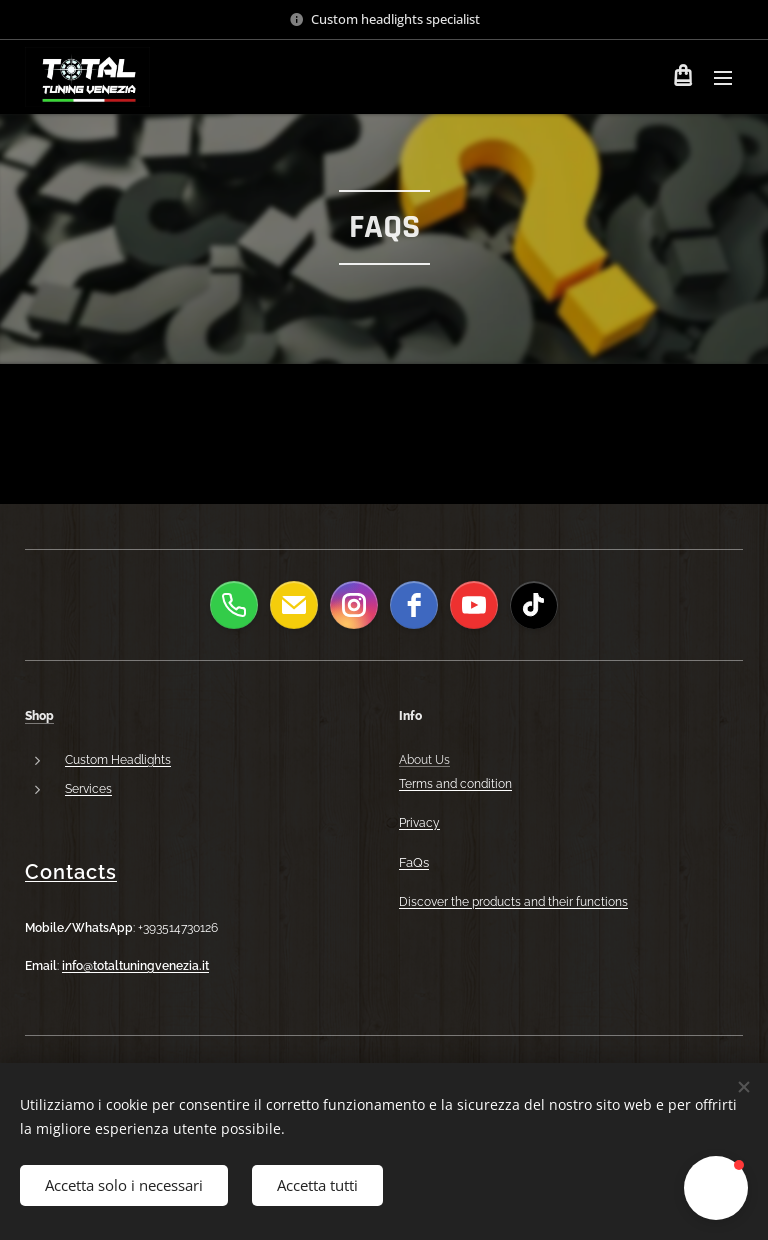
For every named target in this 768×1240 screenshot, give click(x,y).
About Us (424, 760)
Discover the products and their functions (513, 902)
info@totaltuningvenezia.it (135, 966)
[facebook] (414, 605)
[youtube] (474, 605)
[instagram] (354, 605)
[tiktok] (534, 605)
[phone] (234, 605)
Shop (39, 716)
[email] (294, 605)
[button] (716, 1188)
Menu (723, 78)
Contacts (71, 872)
